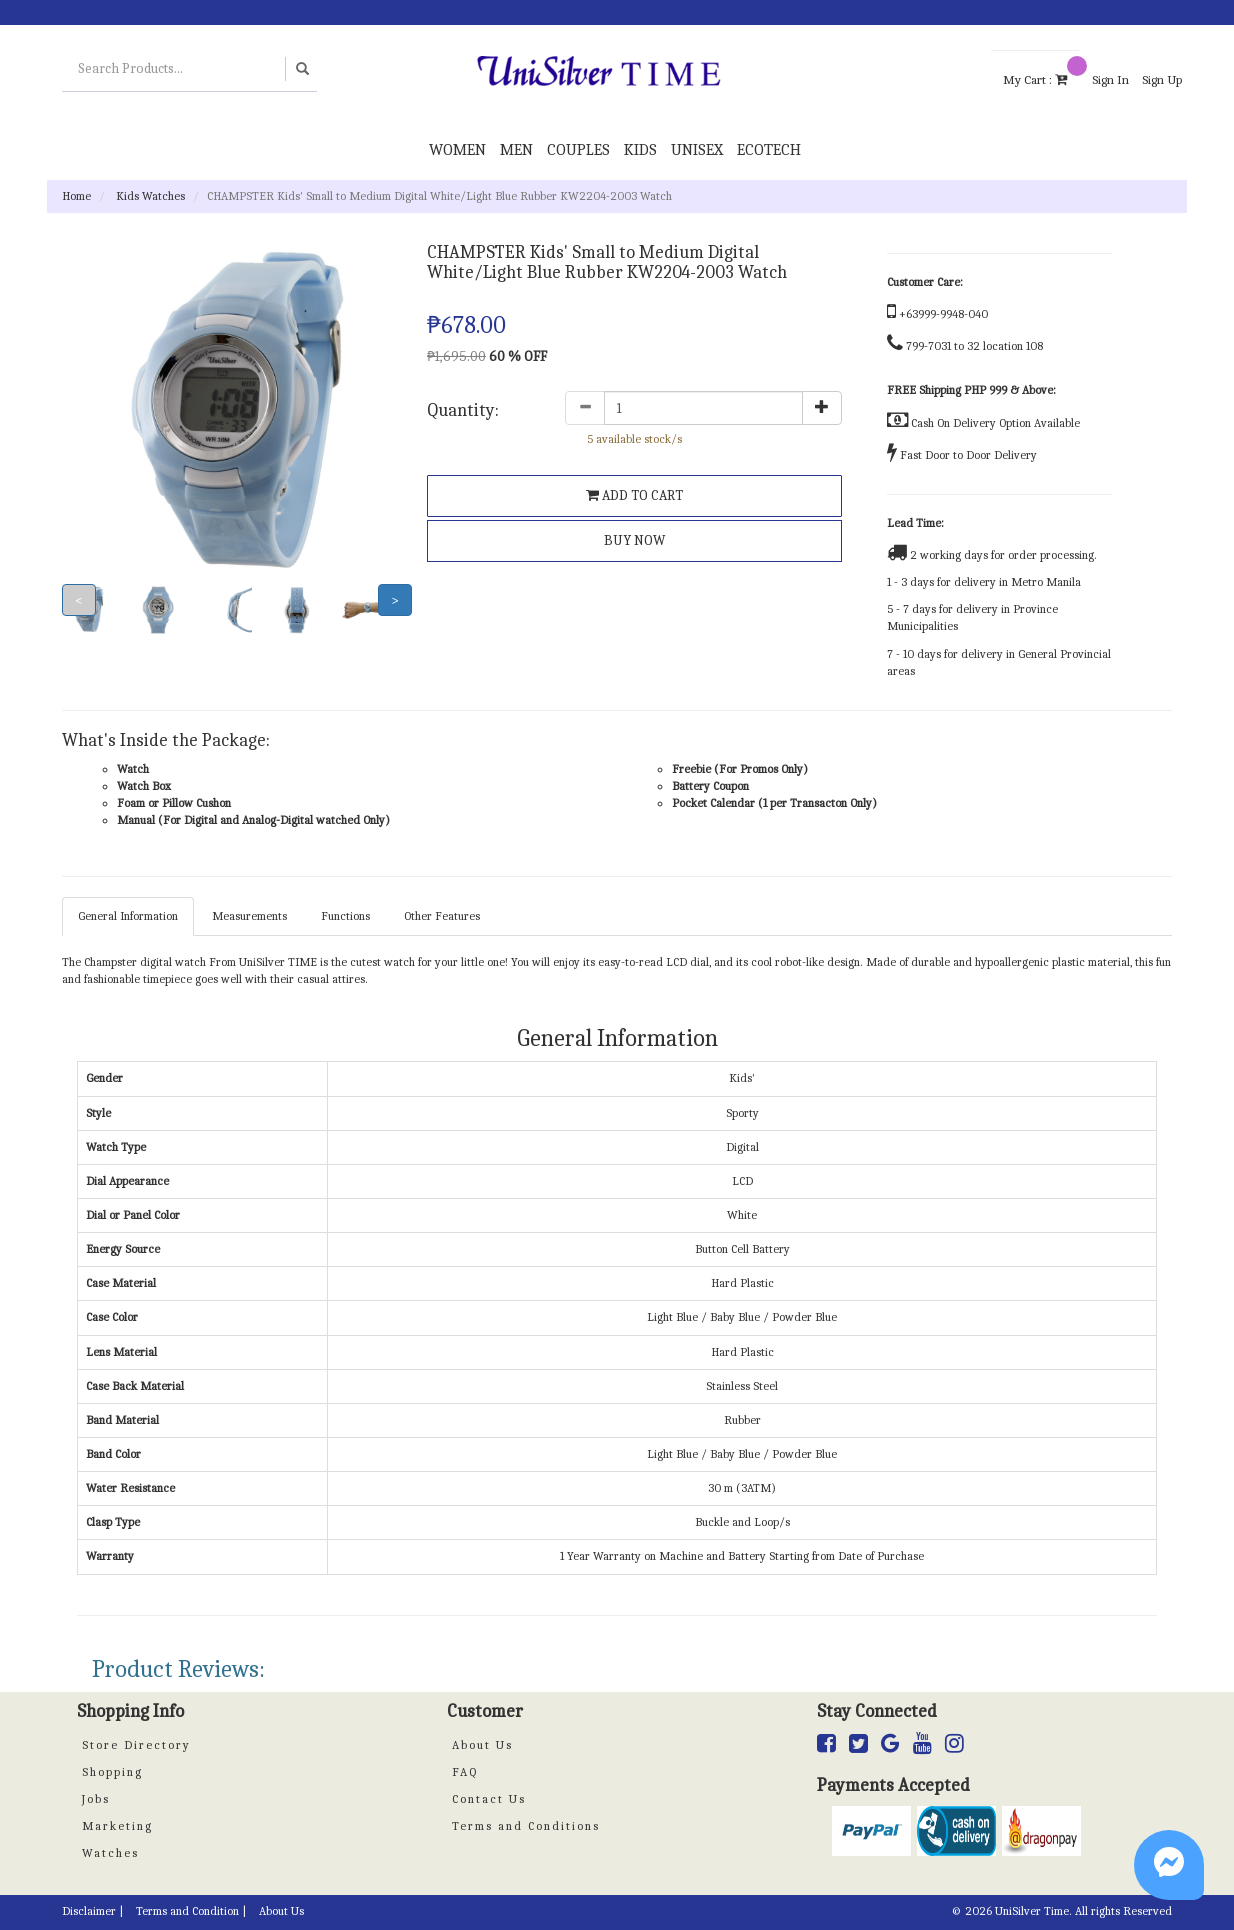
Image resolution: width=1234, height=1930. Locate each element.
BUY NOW (634, 540)
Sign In (1110, 79)
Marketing (117, 1826)
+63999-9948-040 (943, 314)
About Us (482, 1745)
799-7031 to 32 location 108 (974, 346)
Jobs (96, 1799)
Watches (110, 1853)
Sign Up (1162, 79)
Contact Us (489, 1799)
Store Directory (136, 1745)
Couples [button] (578, 150)
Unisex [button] (697, 150)
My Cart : (1041, 70)
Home (76, 196)
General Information (128, 916)
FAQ (465, 1772)
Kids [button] (640, 150)
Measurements (249, 916)
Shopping (112, 1772)
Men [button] (516, 150)
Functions (345, 916)
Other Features (442, 916)
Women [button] (457, 150)
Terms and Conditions (526, 1826)
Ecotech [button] (769, 150)
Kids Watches (150, 196)
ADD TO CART (634, 495)
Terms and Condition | (191, 1911)
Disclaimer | (92, 1911)
